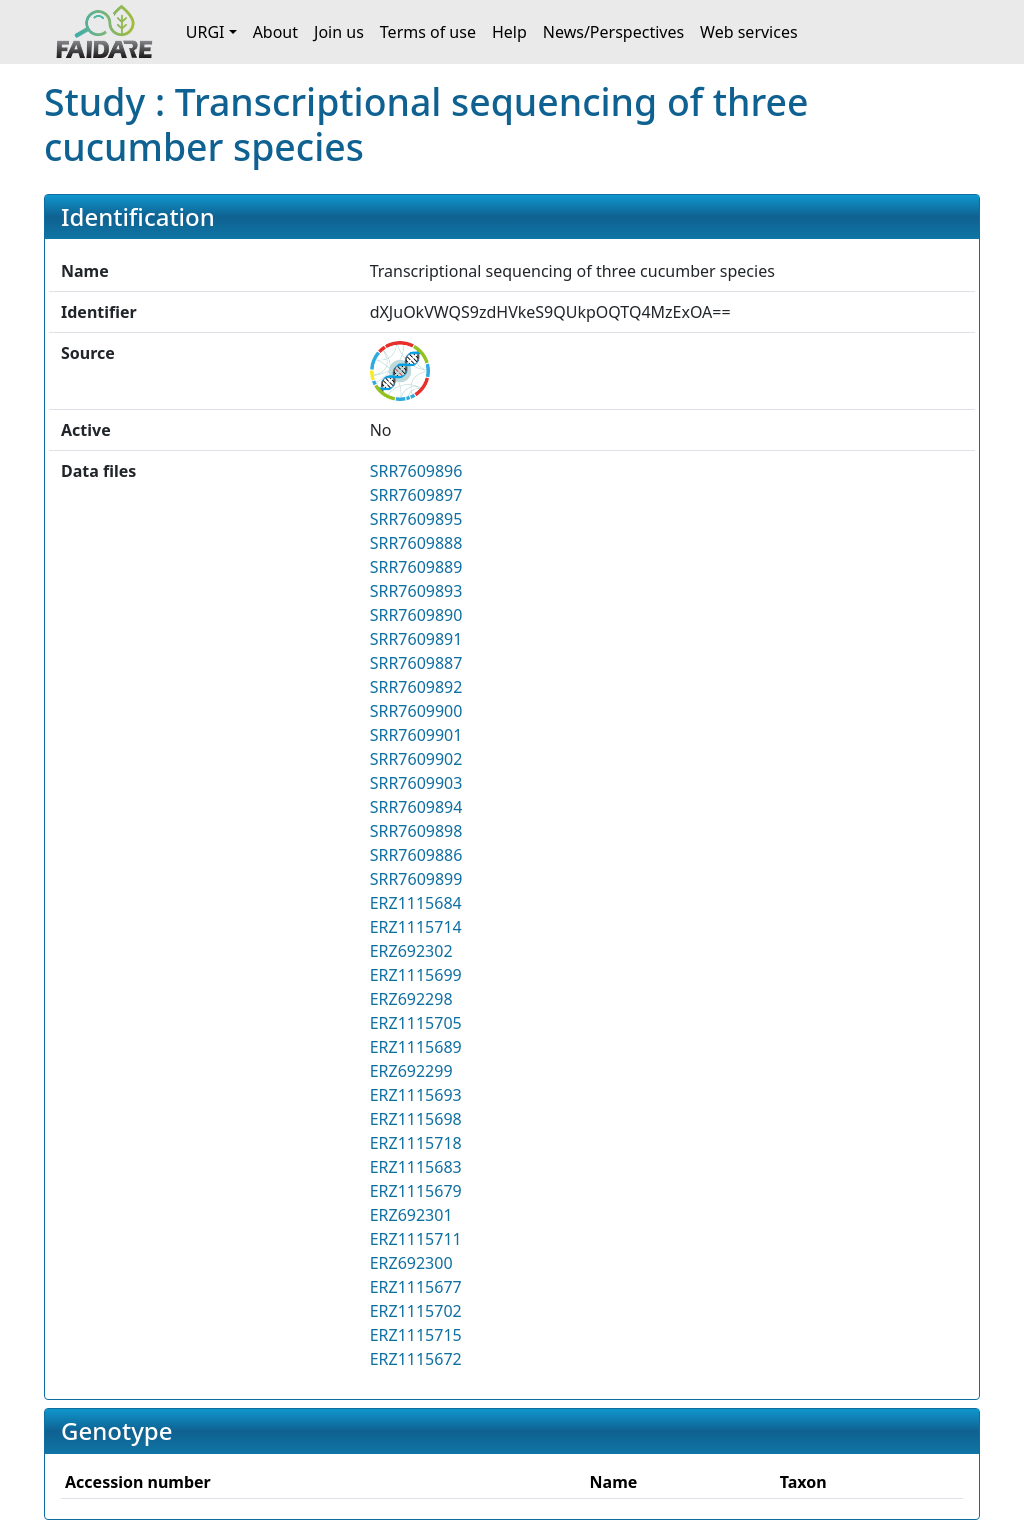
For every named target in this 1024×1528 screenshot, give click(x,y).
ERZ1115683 (416, 1167)
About (275, 32)
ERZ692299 (411, 1071)
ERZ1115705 (416, 1023)
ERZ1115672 (416, 1359)
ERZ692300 (411, 1263)
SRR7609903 (416, 783)
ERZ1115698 (416, 1119)
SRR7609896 (416, 471)
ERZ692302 (411, 951)
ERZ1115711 (416, 1239)
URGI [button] (205, 32)
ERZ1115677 (416, 1287)
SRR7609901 (416, 735)
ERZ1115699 (416, 975)
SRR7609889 (416, 567)
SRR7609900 (416, 711)
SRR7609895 (416, 519)
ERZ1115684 (416, 903)
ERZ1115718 (416, 1143)
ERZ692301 (411, 1215)
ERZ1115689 (416, 1047)
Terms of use (428, 32)
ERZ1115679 (416, 1191)
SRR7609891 (416, 639)
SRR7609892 (416, 687)
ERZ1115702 (416, 1311)
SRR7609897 (416, 495)
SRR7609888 (416, 543)
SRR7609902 (416, 759)
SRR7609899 (416, 879)
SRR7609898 (416, 831)
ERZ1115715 (416, 1335)
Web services (749, 32)
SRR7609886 (416, 855)
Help (509, 32)
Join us (339, 32)
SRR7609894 (416, 807)
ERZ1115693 (416, 1095)
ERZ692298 (411, 999)
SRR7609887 (416, 663)
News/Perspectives (613, 32)
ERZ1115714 (416, 927)
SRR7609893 (416, 591)
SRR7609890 (416, 615)
